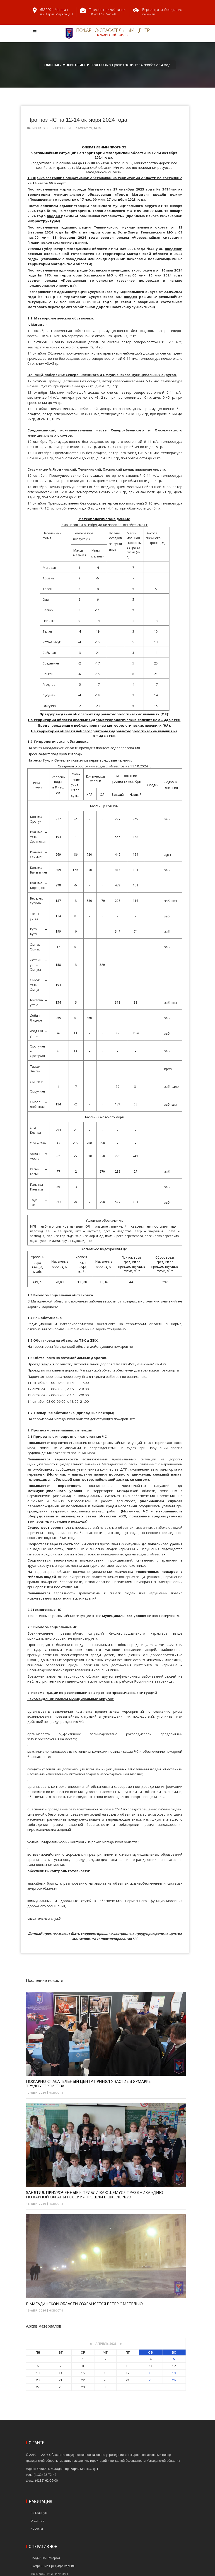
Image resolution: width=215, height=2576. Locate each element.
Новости (56, 2093)
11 (150, 2366)
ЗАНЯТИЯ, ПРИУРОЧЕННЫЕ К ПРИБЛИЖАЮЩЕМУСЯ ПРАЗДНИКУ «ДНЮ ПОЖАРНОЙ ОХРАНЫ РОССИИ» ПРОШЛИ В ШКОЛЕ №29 (94, 2194)
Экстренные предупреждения (53, 2566)
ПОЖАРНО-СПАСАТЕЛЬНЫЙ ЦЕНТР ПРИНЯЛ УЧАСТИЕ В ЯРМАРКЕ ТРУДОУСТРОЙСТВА (88, 2083)
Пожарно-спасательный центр (107, 33)
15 (83, 2373)
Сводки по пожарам (45, 2558)
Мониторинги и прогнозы (49, 2574)
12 (174, 2366)
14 (60, 2373)
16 (105, 2373)
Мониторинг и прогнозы (51, 128)
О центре (37, 2521)
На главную (39, 2513)
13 (38, 2373)
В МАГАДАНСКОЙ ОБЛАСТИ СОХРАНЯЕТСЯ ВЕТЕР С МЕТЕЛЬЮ (84, 2304)
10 (127, 2366)
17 (127, 2373)
